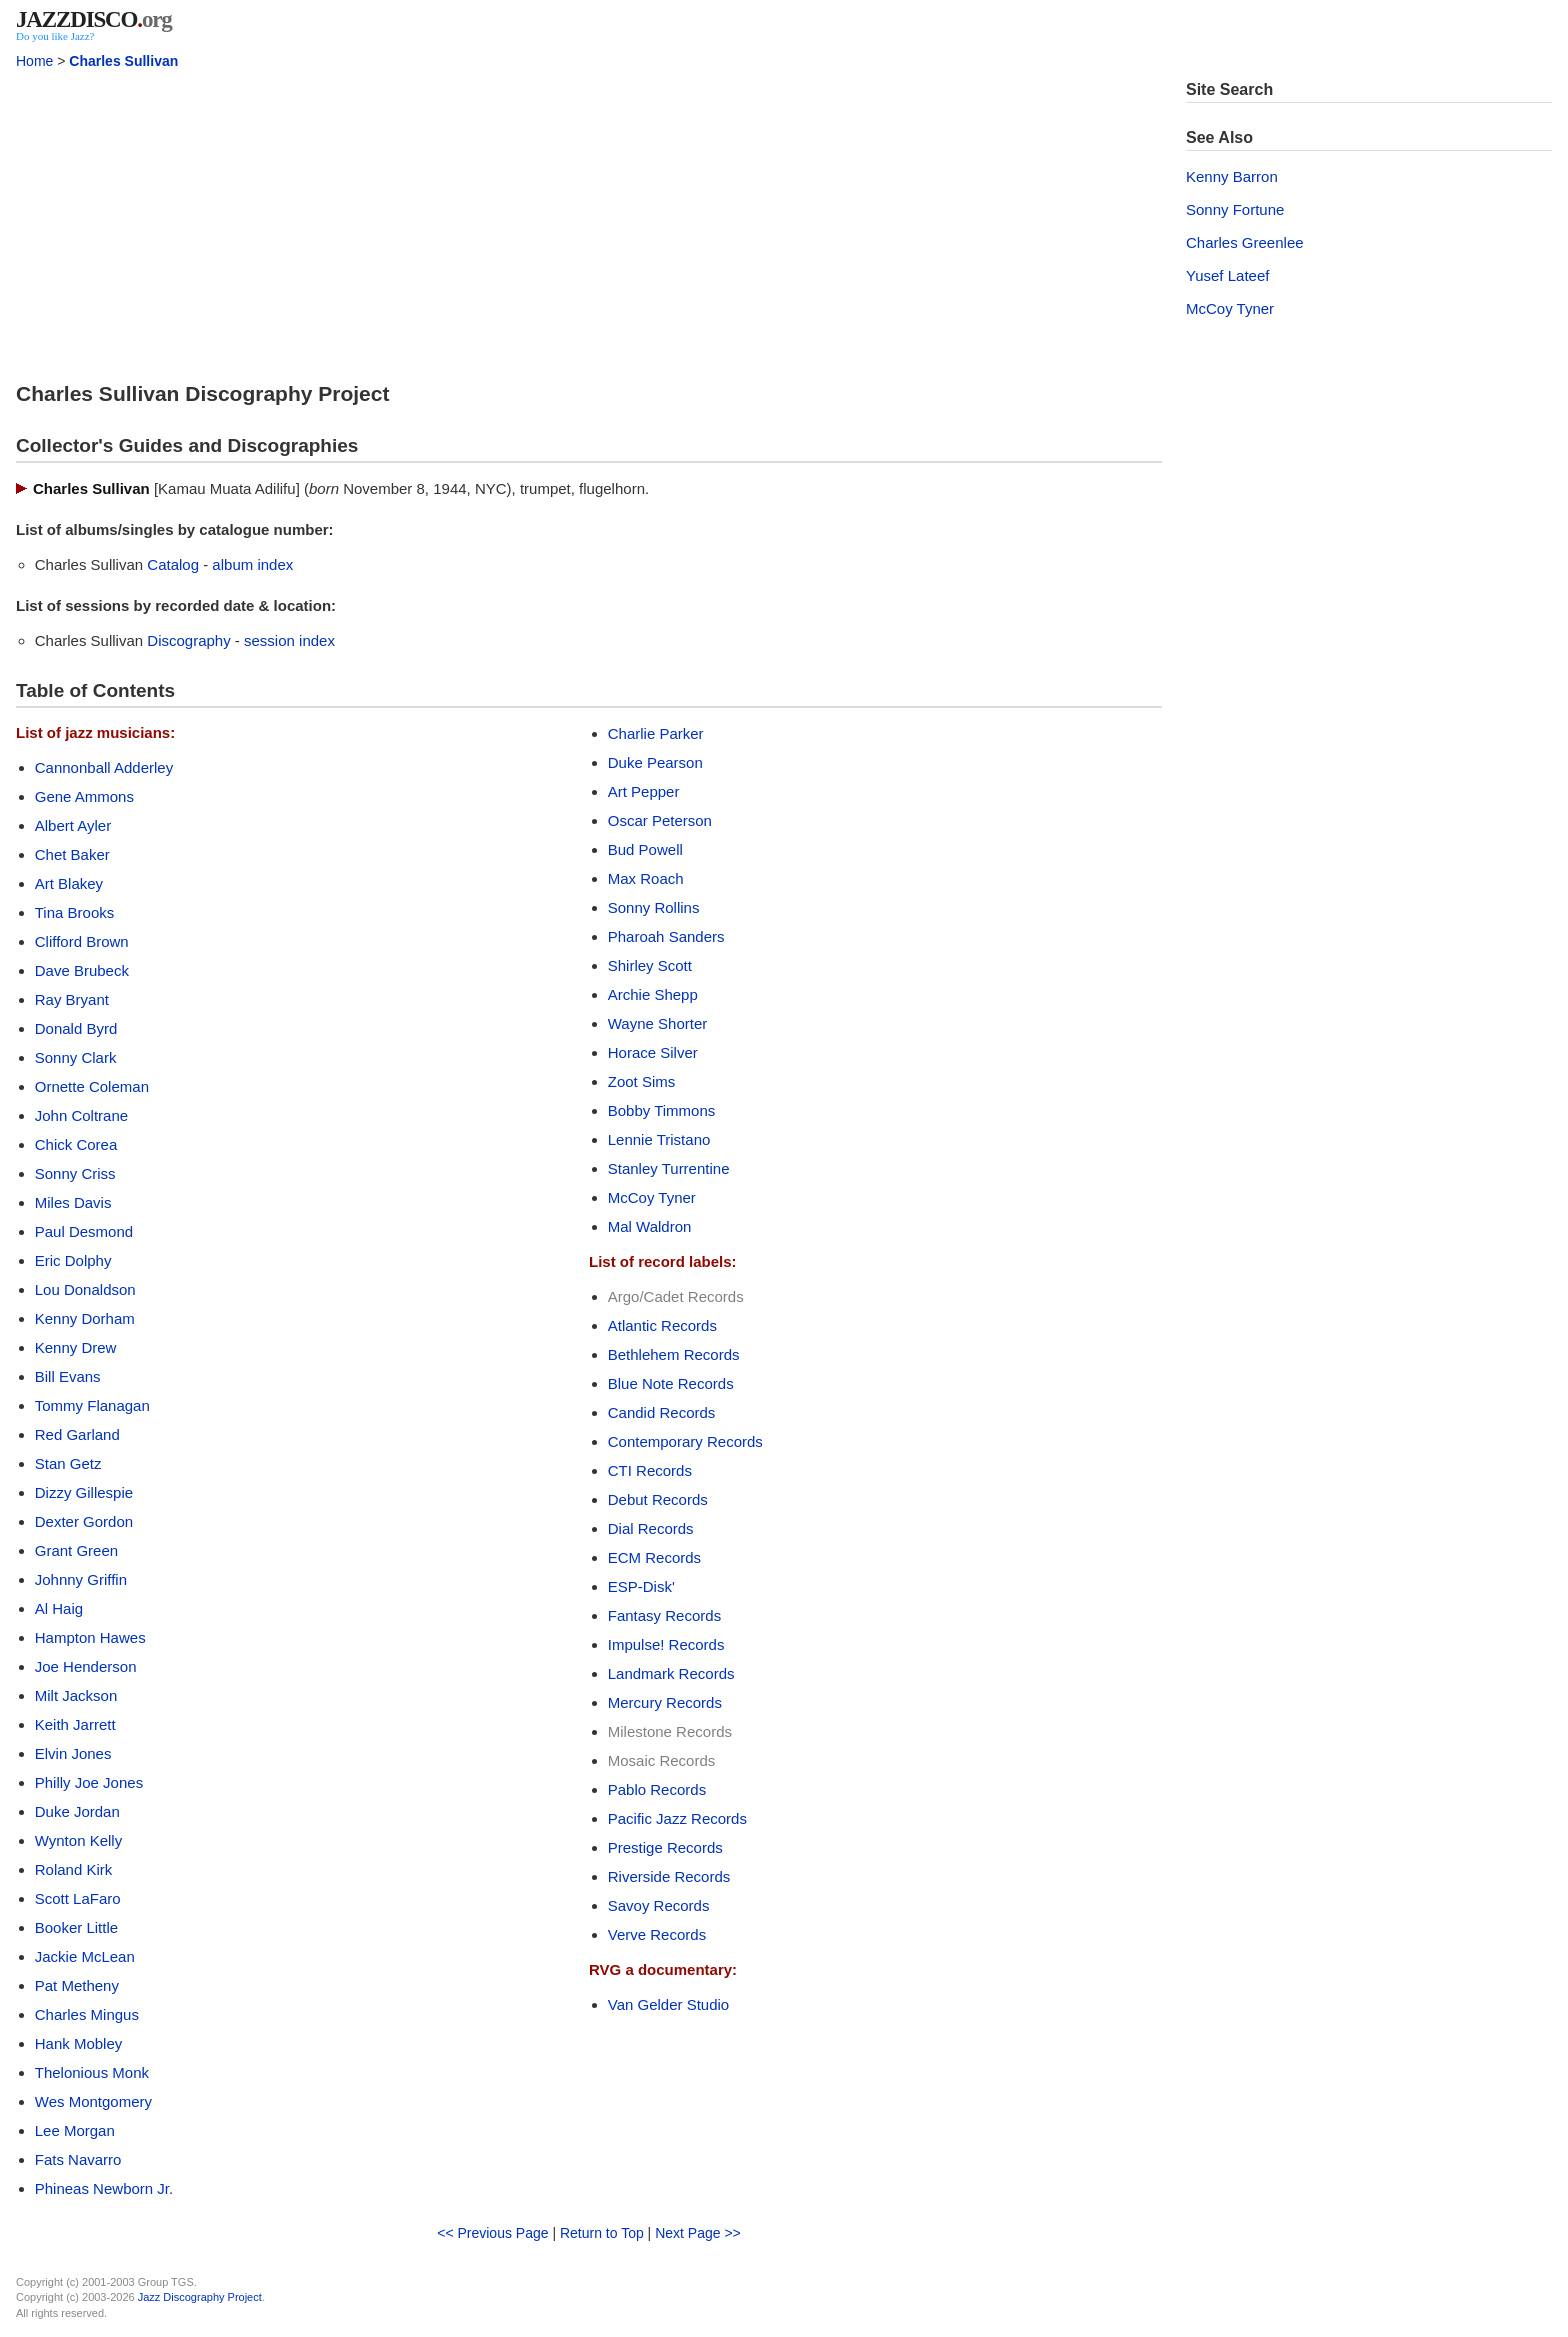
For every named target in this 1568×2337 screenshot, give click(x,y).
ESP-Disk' (641, 1586)
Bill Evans (68, 1376)
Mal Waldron (650, 1226)
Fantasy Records (664, 1615)
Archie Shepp (653, 994)
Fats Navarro (78, 2159)
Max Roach (646, 878)
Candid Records (662, 1412)
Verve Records (657, 1934)
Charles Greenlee (1245, 242)
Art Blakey (69, 883)
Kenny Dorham (85, 1318)
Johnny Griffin (81, 1579)
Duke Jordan (77, 1811)
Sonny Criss (75, 1173)
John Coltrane (81, 1115)
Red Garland (77, 1434)
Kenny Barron (1232, 176)
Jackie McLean (85, 1956)
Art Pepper (644, 791)
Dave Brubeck (82, 970)
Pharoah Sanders (666, 936)
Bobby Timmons (662, 1110)
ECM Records (654, 1557)
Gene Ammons (84, 796)
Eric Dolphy (73, 1260)
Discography (188, 640)
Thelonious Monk (92, 2072)
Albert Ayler (73, 825)
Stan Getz (68, 1463)
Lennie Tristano (659, 1139)
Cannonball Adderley (104, 767)
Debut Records (658, 1499)
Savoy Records (659, 1905)
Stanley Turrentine (669, 1168)
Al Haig (59, 1608)
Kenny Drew (76, 1347)
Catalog (173, 564)
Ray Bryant (72, 999)
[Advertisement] (589, 220)
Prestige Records (665, 1847)
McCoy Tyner (652, 1197)
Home (34, 61)
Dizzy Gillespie (84, 1492)
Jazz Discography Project (200, 2297)
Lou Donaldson (85, 1289)
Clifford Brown (82, 941)
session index (289, 640)
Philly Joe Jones (89, 1782)
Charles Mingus (87, 2014)
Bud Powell (645, 849)
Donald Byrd (76, 1028)
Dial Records (651, 1528)
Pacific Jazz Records (677, 1818)
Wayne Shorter (658, 1023)
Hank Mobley (79, 2043)
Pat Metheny (77, 1985)
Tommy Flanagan (92, 1405)
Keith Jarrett (75, 1724)
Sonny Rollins (654, 907)
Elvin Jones (73, 1753)
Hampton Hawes (90, 1637)
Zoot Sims (642, 1081)
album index (252, 564)
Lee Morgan (75, 2130)
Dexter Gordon (84, 1521)
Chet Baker (72, 854)
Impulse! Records (666, 1644)
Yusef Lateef (1227, 275)
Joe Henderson (86, 1666)
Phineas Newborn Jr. (104, 2188)
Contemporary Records (685, 1441)
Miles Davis (73, 1202)
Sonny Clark (76, 1057)
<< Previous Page (492, 2233)
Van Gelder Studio (668, 2004)
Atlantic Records (662, 1325)
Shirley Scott (650, 965)
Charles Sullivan (123, 61)
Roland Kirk (74, 1869)
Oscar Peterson (660, 820)
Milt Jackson (76, 1695)
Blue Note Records (671, 1383)
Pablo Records (657, 1789)
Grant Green (76, 1550)
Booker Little (76, 1927)
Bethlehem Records (674, 1354)
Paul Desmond (84, 1231)
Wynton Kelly (78, 1840)
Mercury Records (665, 1702)
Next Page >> (698, 2233)
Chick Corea (76, 1144)
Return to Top (602, 2233)
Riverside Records (669, 1876)
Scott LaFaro (78, 1898)
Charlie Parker (656, 733)
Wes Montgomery (93, 2101)
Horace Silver (653, 1052)
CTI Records (650, 1470)
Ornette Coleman (92, 1086)
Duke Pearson (655, 762)
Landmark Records (671, 1673)
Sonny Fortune (1235, 209)
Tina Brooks (74, 912)
